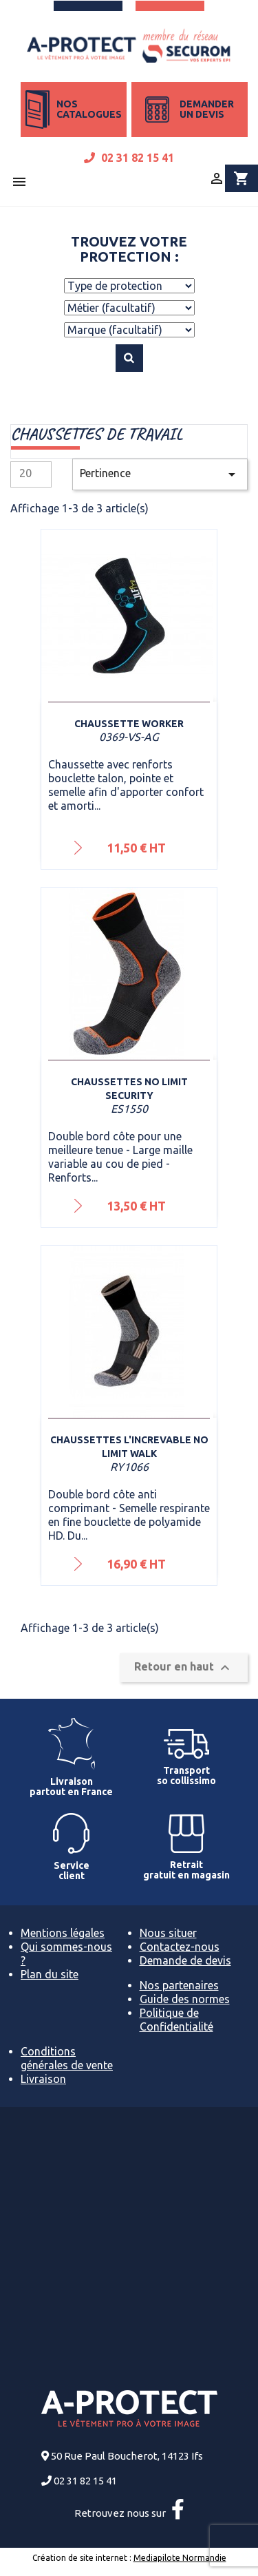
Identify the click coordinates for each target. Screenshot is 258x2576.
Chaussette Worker (129, 723)
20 (25, 473)
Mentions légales (63, 1933)
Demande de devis (185, 1960)
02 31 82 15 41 (129, 157)
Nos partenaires (179, 1985)
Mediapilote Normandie (179, 2557)
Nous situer (168, 1933)
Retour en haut (183, 1667)
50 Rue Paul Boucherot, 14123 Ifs (127, 2456)
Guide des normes (185, 1999)
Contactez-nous (179, 1946)
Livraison (43, 2079)
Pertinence (160, 474)
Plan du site (49, 1974)
